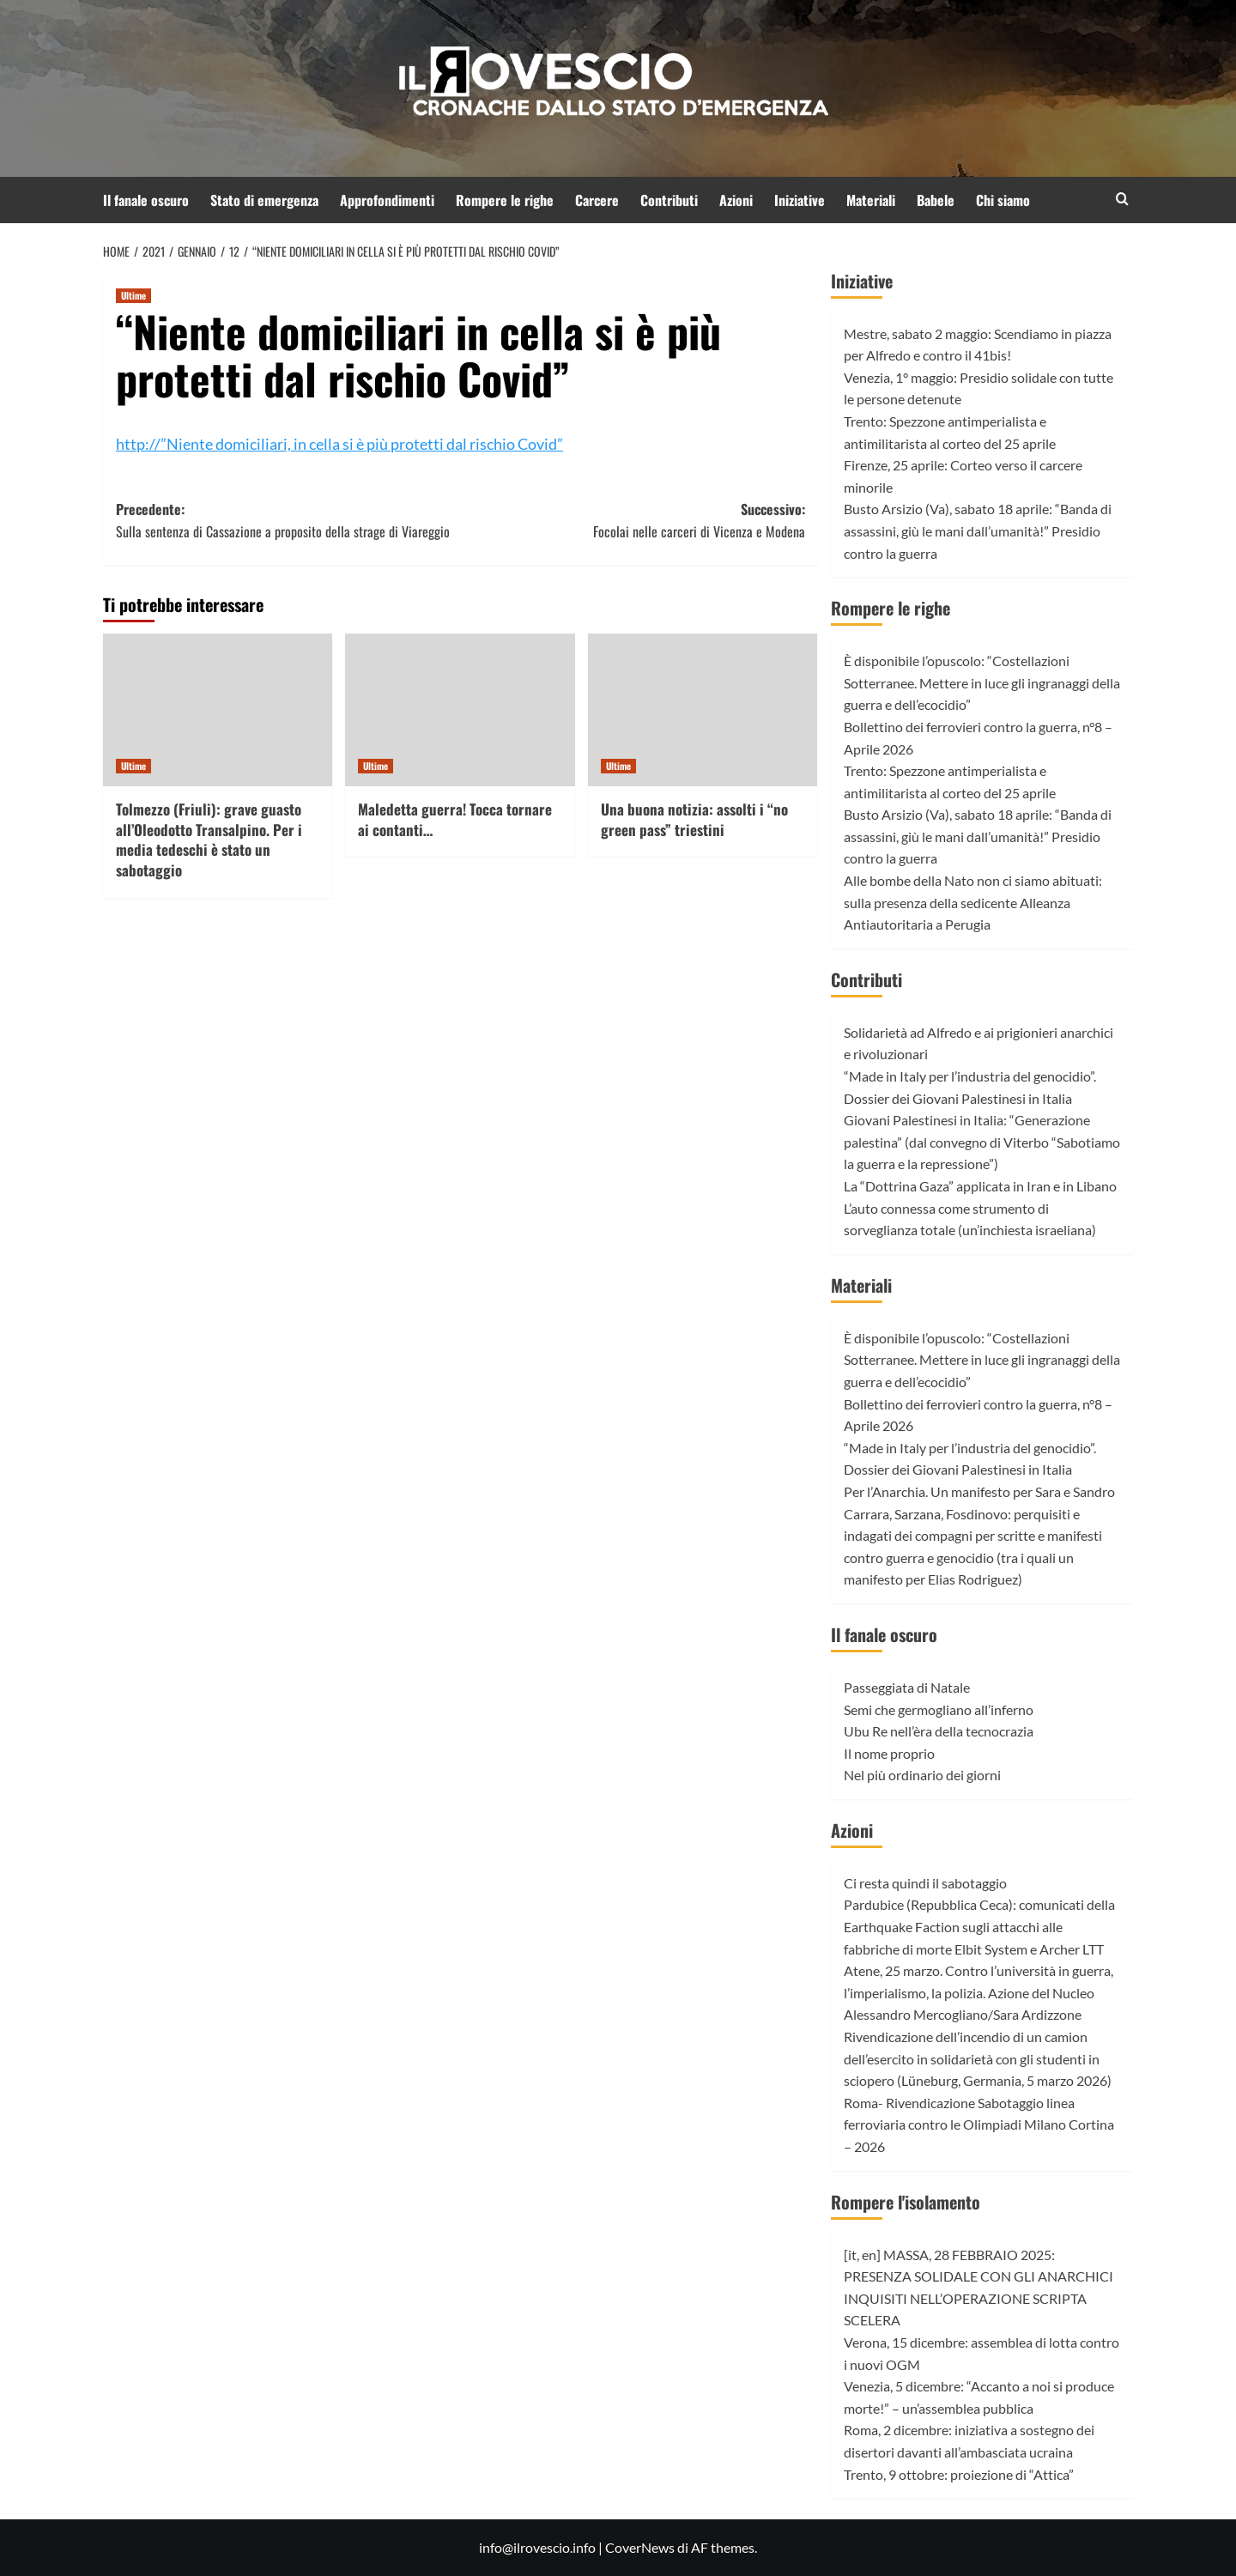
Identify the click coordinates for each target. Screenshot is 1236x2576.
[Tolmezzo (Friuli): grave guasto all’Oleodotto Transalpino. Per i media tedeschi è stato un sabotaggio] (217, 709)
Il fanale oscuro (146, 200)
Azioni (736, 200)
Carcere (597, 200)
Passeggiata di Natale (907, 1687)
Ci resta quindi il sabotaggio (925, 1883)
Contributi (669, 200)
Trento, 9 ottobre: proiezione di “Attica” (959, 2474)
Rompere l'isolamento (905, 2202)
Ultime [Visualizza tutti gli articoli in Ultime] (133, 295)
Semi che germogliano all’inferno (938, 1709)
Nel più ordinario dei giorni (922, 1775)
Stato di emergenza (264, 200)
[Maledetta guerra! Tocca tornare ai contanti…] (459, 709)
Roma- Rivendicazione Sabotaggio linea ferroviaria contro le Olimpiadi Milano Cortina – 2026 (979, 2124)
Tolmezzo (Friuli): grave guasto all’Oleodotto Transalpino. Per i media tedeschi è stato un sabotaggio (209, 839)
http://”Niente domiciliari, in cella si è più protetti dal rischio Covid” (339, 443)
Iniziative (799, 200)
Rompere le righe (505, 200)
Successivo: (632, 520)
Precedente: (288, 520)
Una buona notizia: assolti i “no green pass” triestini (694, 819)
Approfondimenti (387, 200)
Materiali (870, 200)
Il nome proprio (889, 1753)
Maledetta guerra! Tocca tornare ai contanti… (455, 819)
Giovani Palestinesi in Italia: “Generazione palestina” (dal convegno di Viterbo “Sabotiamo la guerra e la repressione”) (982, 1142)
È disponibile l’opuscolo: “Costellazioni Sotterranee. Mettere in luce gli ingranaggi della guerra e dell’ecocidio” (982, 682)
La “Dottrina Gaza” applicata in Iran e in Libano (980, 1186)
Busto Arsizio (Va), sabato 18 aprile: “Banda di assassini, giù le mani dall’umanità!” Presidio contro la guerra (978, 530)
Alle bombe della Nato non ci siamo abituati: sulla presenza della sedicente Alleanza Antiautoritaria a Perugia (973, 902)
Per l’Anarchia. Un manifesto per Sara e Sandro (979, 1491)
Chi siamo (1003, 200)
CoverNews (640, 2547)
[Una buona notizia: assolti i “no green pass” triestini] (702, 709)
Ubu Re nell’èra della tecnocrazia (938, 1731)
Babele (935, 200)
